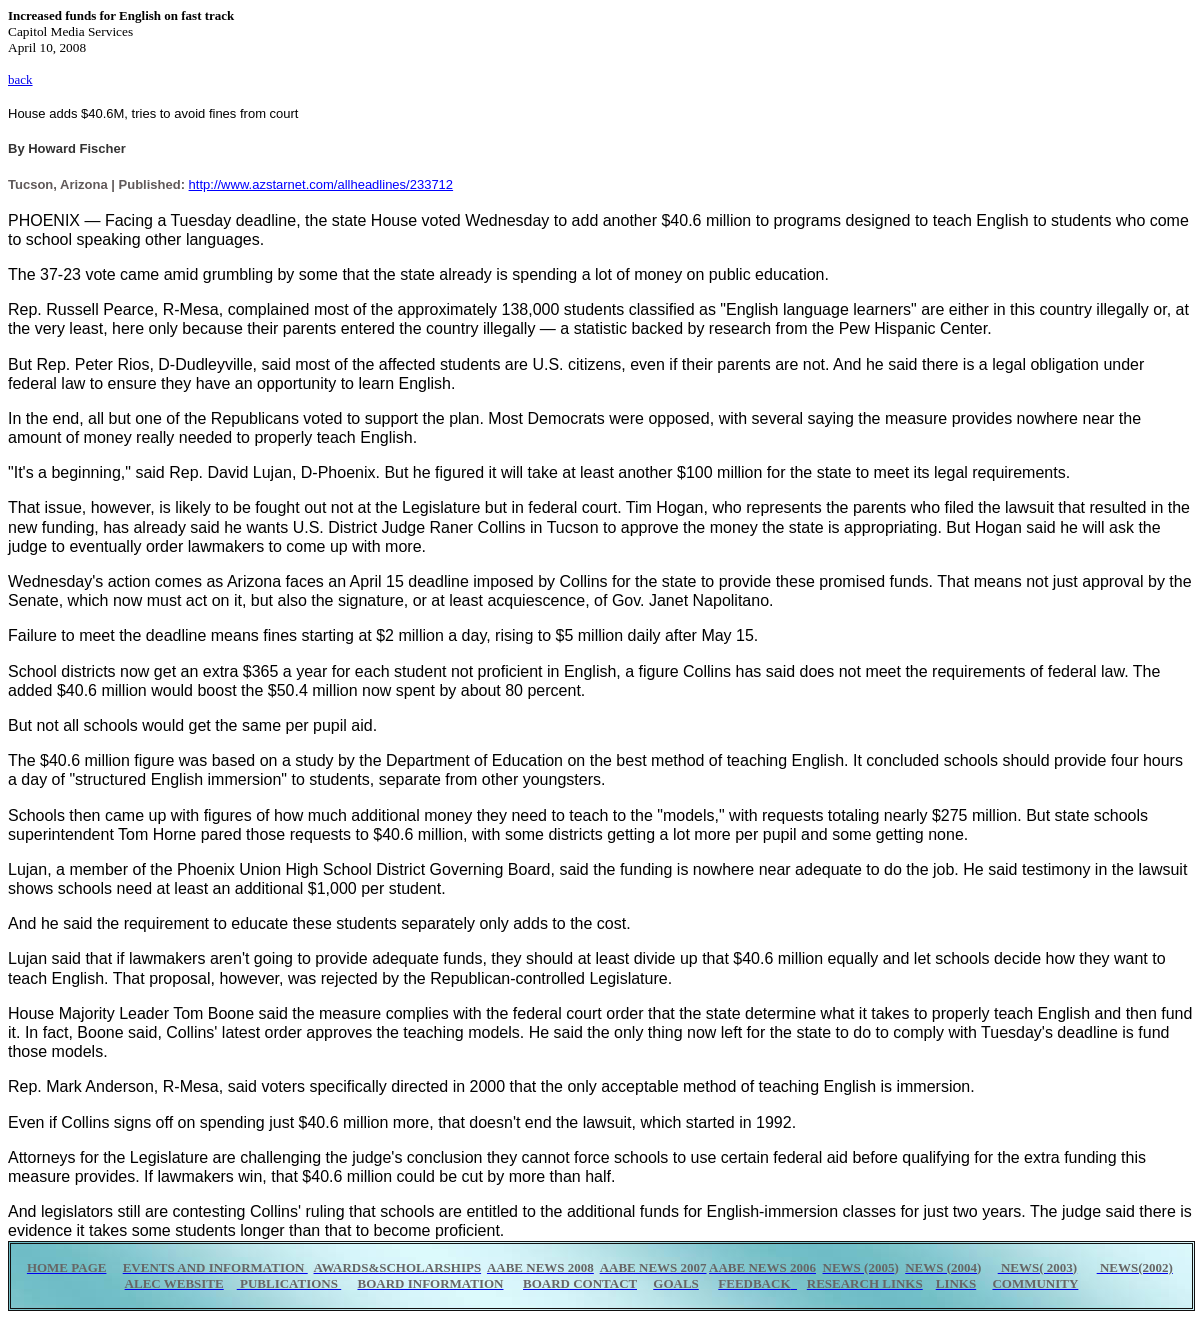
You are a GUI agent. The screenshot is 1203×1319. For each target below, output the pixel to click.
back (20, 79)
